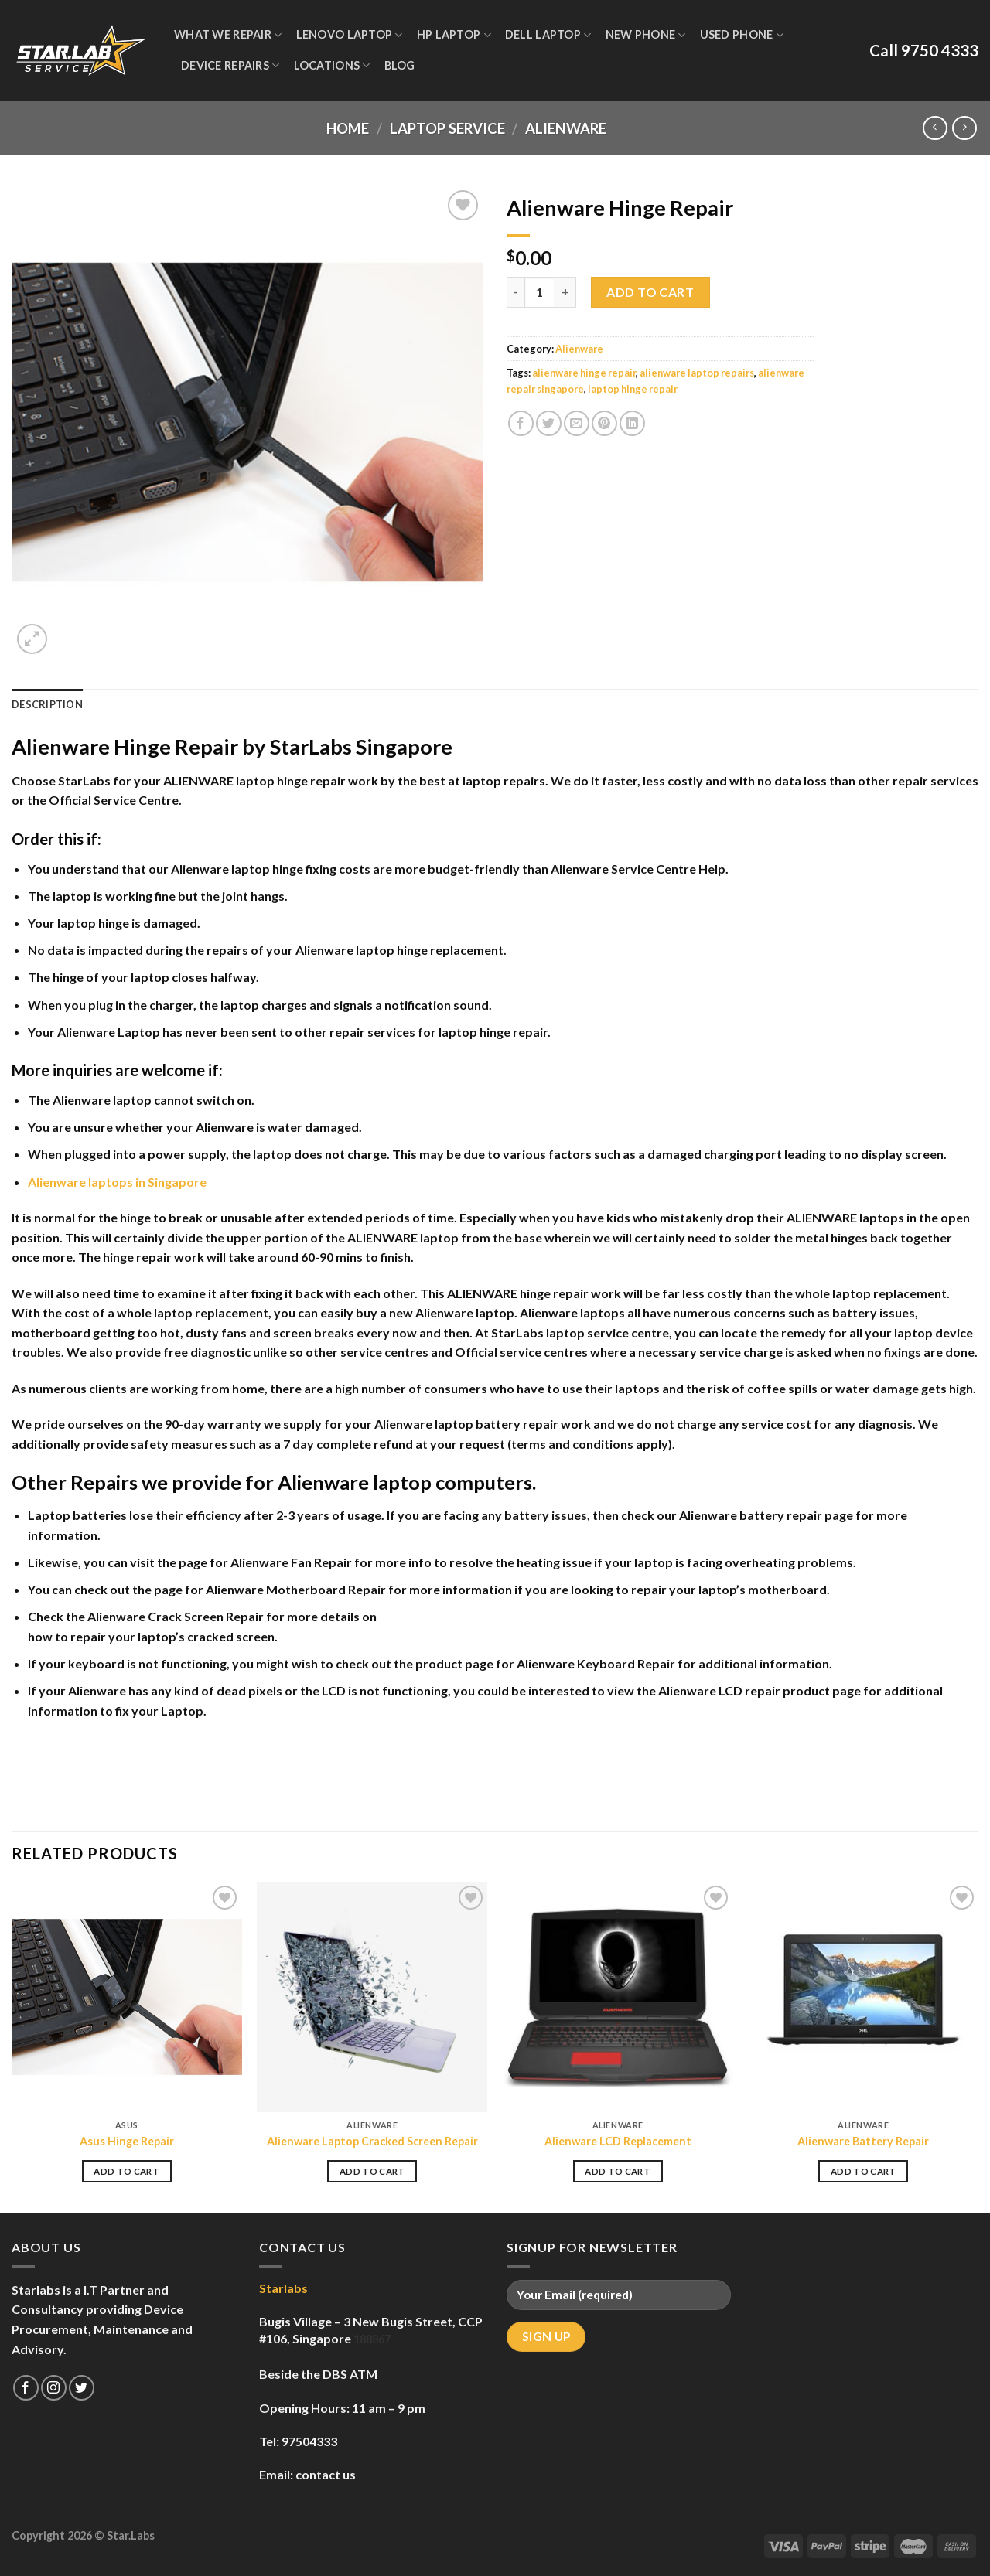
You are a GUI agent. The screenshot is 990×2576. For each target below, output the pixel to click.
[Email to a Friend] (576, 423)
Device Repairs (230, 65)
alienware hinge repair (584, 372)
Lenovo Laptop (349, 35)
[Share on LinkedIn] (632, 423)
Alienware (565, 128)
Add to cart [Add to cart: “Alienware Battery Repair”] (863, 2171)
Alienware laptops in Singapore (117, 1181)
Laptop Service (447, 128)
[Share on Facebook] (521, 423)
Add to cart (650, 292)
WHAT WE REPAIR (228, 35)
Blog (399, 65)
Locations (332, 65)
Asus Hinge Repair (127, 2141)
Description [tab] (47, 704)
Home (347, 128)
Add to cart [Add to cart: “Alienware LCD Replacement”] (617, 2171)
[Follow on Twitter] (81, 2388)
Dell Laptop (548, 35)
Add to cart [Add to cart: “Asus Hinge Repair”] (126, 2171)
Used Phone (741, 35)
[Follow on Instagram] (54, 2388)
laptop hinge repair (633, 389)
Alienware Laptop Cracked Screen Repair (372, 2141)
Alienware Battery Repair (863, 2141)
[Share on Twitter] (549, 423)
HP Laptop (454, 35)
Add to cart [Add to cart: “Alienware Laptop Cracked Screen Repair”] (372, 2171)
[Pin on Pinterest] (604, 423)
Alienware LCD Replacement (617, 2141)
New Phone (646, 35)
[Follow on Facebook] (26, 2388)
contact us (325, 2474)
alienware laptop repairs (697, 372)
